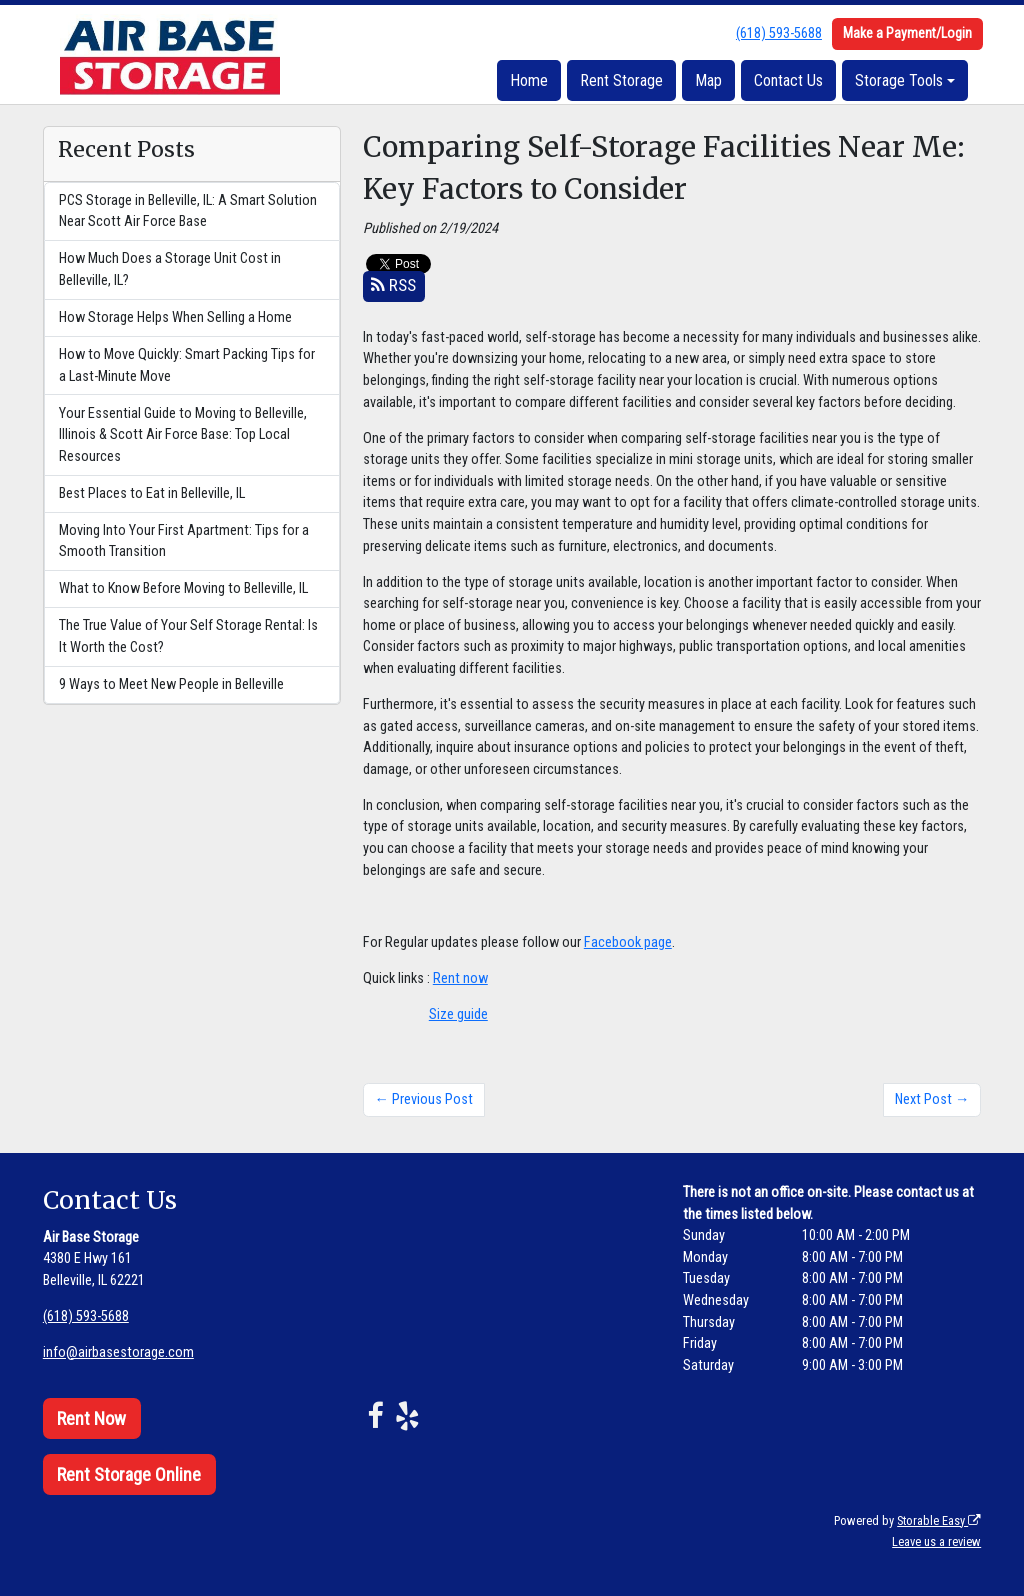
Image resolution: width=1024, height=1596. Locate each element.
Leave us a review (936, 1541)
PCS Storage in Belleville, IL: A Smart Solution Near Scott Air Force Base (188, 211)
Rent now (460, 978)
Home (529, 80)
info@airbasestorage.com (118, 1352)
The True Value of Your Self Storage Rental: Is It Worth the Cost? (188, 636)
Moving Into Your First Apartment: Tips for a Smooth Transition (184, 541)
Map (708, 80)
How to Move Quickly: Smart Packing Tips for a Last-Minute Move (187, 365)
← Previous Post (424, 1099)
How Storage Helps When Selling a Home (175, 317)
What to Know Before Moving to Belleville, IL (183, 588)
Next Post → (932, 1099)
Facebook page (628, 942)
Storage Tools (899, 80)
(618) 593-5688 (779, 33)
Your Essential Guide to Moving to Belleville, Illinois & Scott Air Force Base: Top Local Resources (183, 435)
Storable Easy (939, 1520)
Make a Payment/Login (907, 33)
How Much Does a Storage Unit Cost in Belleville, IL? (170, 269)
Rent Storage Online (129, 1474)
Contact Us (788, 80)
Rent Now (91, 1418)
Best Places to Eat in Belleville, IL (152, 493)
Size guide (458, 1014)
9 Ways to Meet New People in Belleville (171, 684)
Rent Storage (621, 80)
